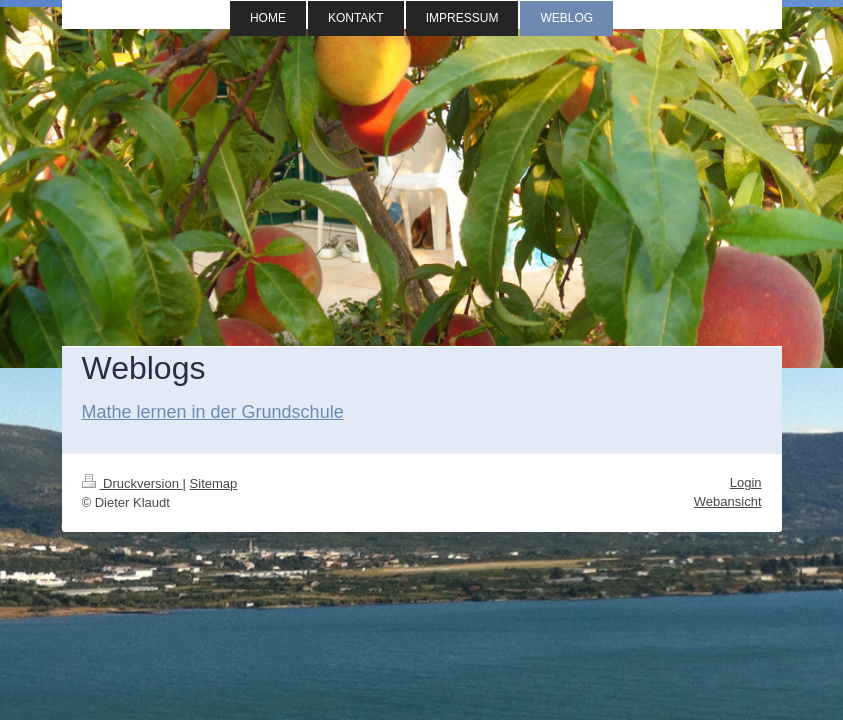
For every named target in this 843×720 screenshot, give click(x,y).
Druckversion (132, 483)
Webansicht (728, 501)
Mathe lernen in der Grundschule (213, 412)
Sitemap (214, 483)
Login (746, 482)
